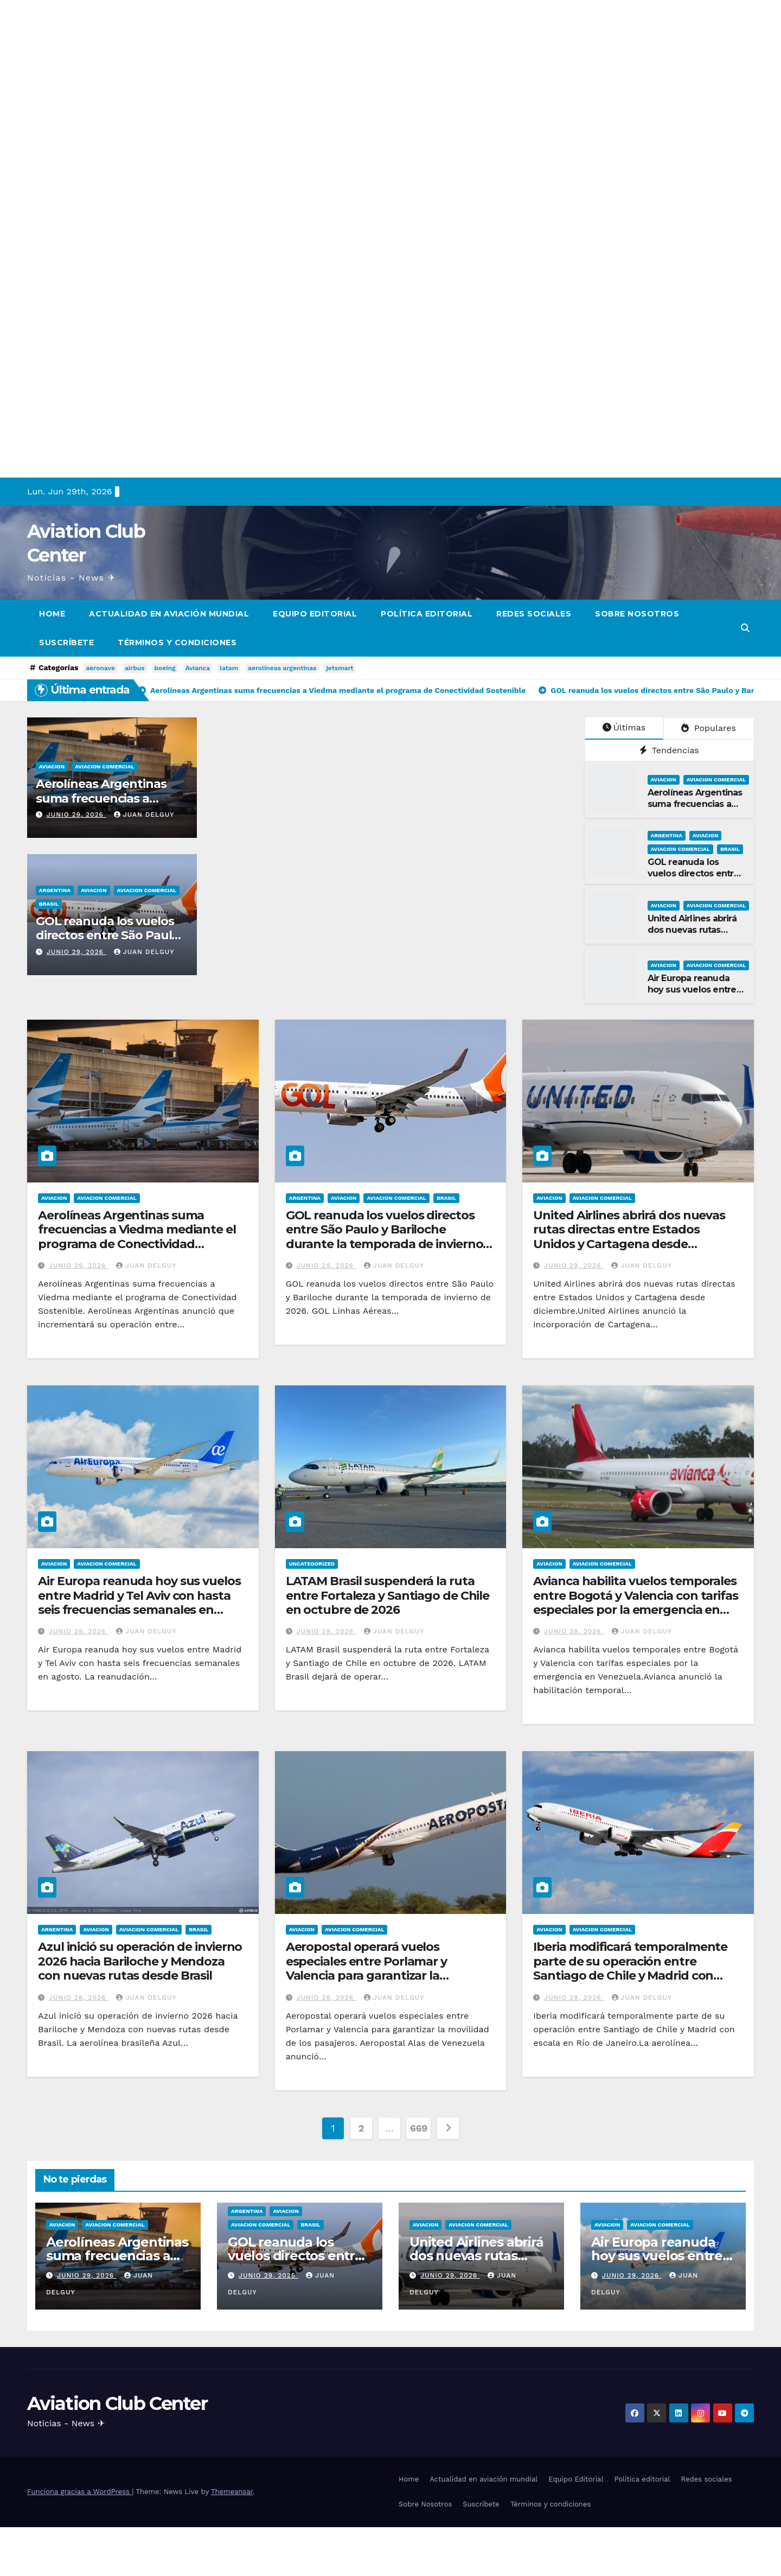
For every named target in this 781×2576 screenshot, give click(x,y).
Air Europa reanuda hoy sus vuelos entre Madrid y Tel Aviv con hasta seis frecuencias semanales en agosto (139, 1602)
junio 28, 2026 (574, 1631)
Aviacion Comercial (104, 766)
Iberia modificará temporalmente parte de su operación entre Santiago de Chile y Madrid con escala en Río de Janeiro (630, 1968)
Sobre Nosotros (637, 614)
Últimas (624, 727)
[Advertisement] (325, 76)
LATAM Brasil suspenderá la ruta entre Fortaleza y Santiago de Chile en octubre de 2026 (388, 1595)
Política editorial (426, 614)
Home (52, 614)
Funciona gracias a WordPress (79, 2492)
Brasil (49, 904)
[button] (745, 628)
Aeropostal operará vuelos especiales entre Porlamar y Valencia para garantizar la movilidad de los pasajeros (366, 1968)
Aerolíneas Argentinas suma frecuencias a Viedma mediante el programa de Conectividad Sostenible (137, 1236)
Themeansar (232, 2492)
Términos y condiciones (177, 642)
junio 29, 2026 (76, 814)
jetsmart (339, 668)
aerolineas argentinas (282, 668)
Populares (708, 728)
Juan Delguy (144, 814)
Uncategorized (312, 1564)
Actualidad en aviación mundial (169, 614)
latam (229, 668)
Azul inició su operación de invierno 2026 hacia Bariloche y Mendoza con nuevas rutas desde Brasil (140, 1961)
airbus (135, 668)
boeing (165, 668)
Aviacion (52, 766)
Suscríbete (66, 642)
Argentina (55, 890)
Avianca (197, 668)
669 (418, 2128)
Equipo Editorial (315, 614)
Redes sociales (533, 614)
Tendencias (669, 750)
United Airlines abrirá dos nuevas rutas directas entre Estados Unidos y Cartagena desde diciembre (629, 1236)
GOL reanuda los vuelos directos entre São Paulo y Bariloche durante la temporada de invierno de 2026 (384, 1236)
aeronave (100, 668)
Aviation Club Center (117, 2403)
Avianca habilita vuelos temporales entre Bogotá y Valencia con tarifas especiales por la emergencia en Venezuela (635, 1602)
